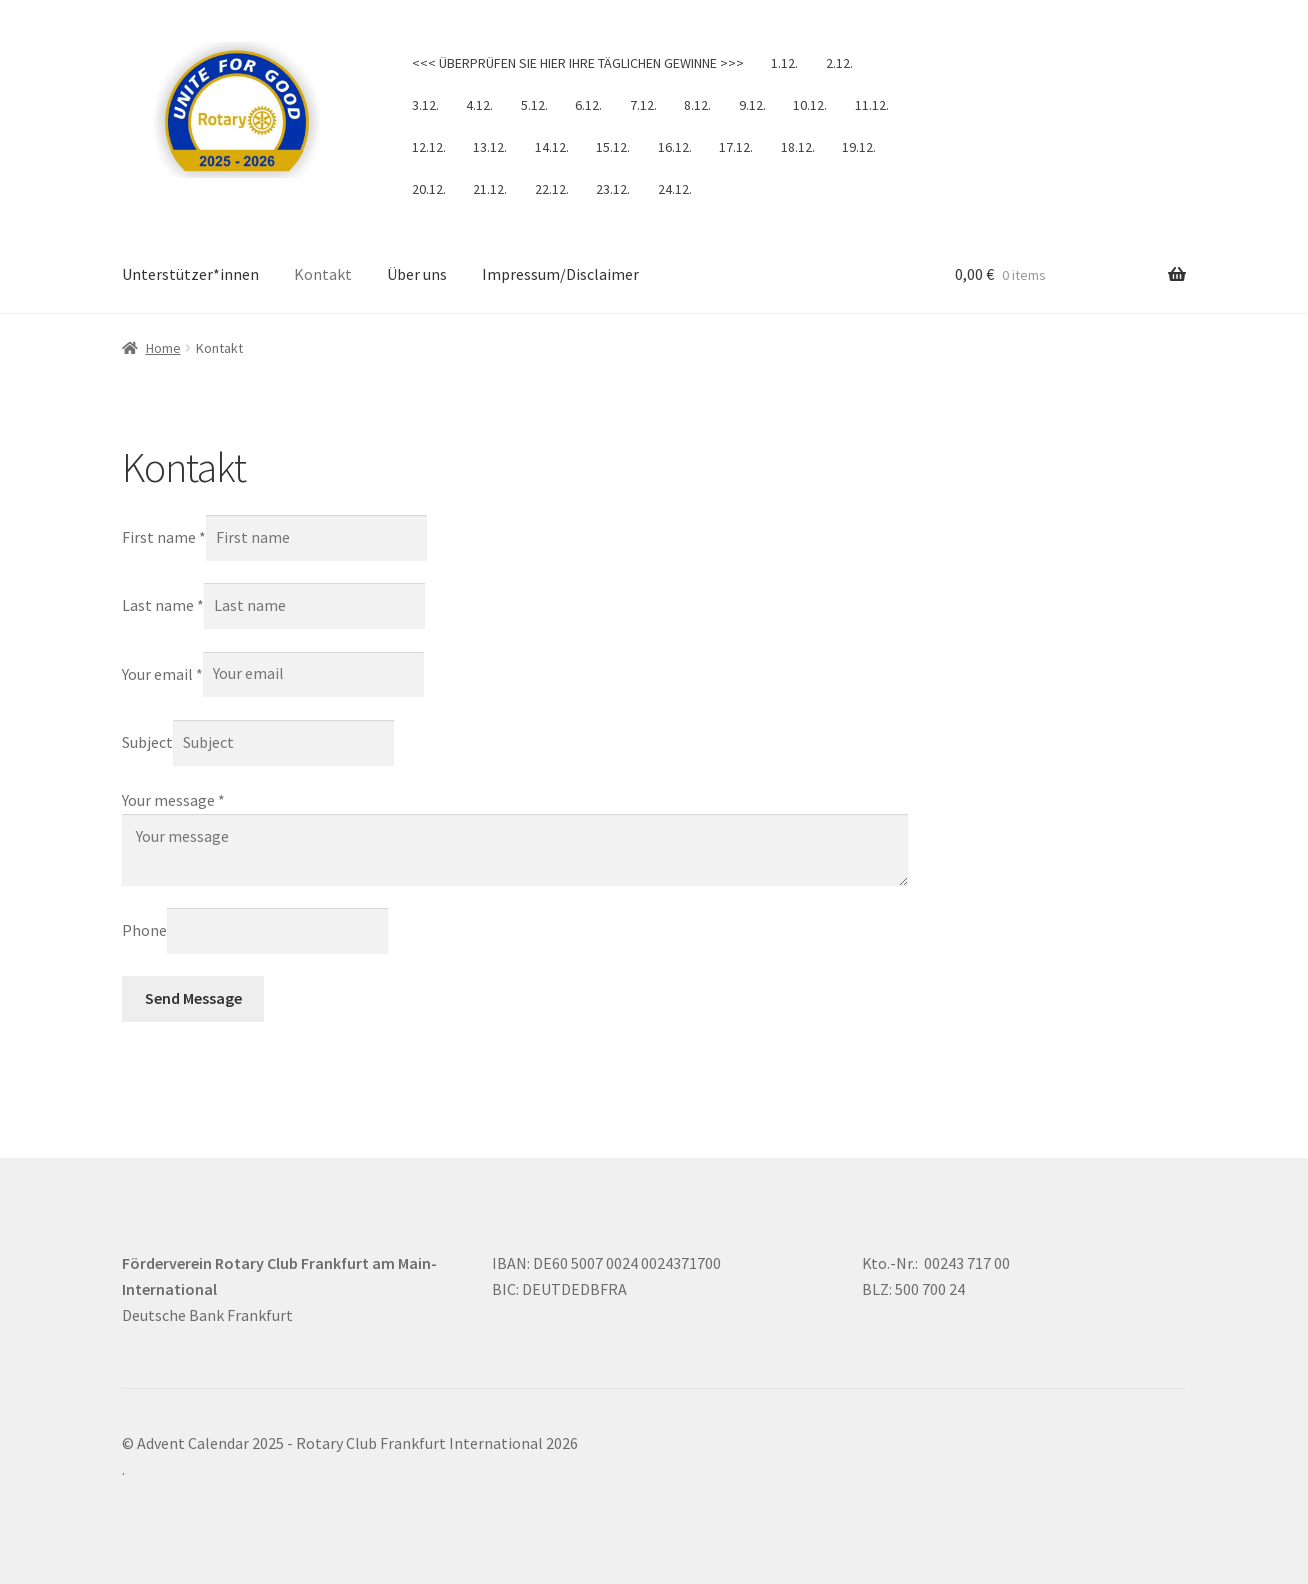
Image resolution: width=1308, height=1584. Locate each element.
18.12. (798, 147)
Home (163, 348)
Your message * (173, 800)
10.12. (810, 105)
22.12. (552, 189)
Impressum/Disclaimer (560, 274)
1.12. (784, 63)
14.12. (552, 147)
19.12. (859, 147)
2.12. (839, 63)
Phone (144, 930)
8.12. (697, 105)
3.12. (425, 105)
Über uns (417, 274)
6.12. (588, 105)
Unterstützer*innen (190, 274)
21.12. (490, 189)
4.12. (479, 105)
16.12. (675, 147)
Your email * (162, 673)
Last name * (163, 605)
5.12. (534, 105)
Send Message (193, 998)
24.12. (675, 189)
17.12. (736, 147)
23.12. (613, 189)
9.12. (752, 105)
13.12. (490, 147)
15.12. (613, 147)
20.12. (429, 189)
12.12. (429, 147)
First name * (164, 537)
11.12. (872, 105)
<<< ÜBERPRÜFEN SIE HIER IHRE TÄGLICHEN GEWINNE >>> (578, 63)
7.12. (643, 105)
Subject (147, 742)
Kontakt (323, 274)
